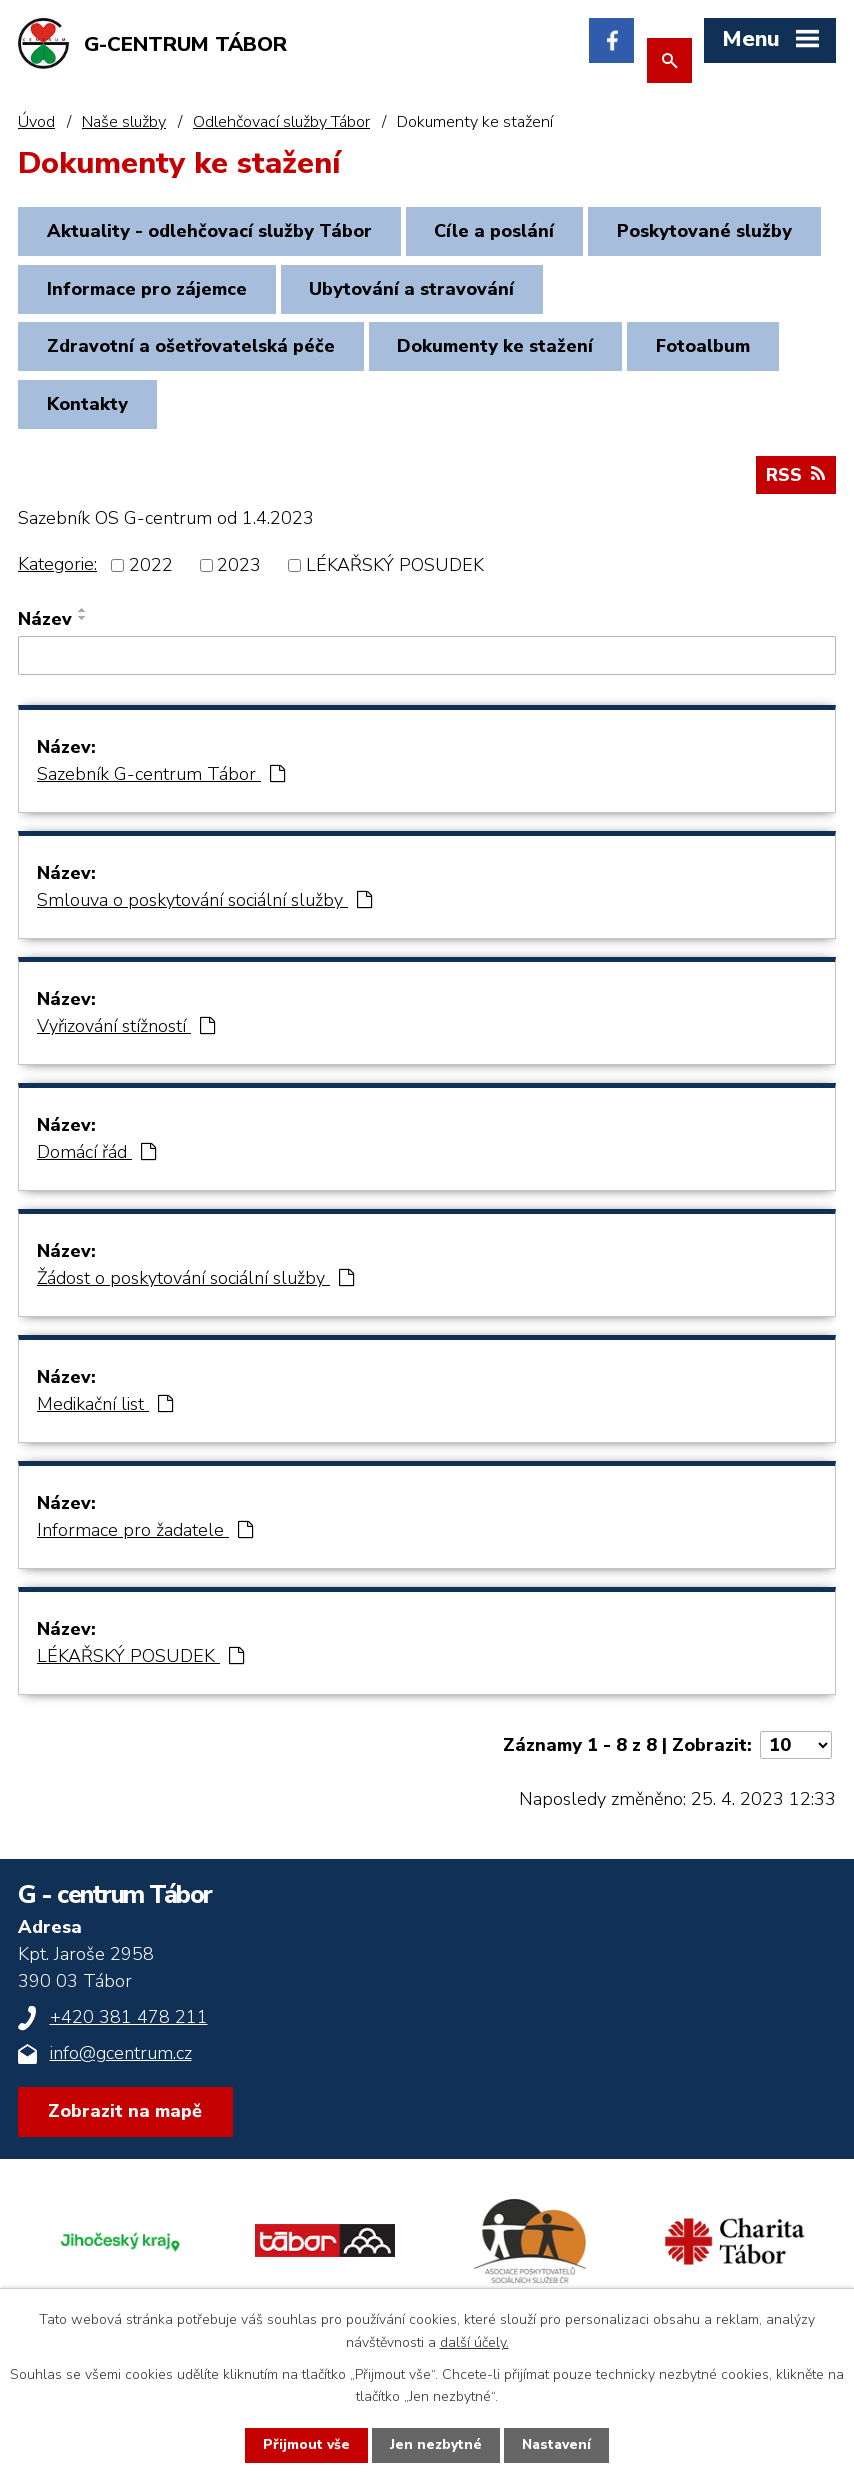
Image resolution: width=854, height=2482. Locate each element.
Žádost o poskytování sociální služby (195, 1285)
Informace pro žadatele (145, 1537)
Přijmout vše (305, 2445)
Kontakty (90, 411)
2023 (239, 572)
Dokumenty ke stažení (504, 351)
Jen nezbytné (435, 2445)
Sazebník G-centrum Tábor (161, 781)
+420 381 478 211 (129, 2024)
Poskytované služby (137, 292)
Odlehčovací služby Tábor (281, 122)
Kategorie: (57, 571)
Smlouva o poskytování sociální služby (204, 907)
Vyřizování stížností (126, 1033)
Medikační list (105, 1411)
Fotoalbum (717, 351)
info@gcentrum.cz (121, 2060)
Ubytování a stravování (663, 292)
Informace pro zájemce (393, 292)
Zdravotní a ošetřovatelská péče (194, 351)
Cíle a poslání (503, 232)
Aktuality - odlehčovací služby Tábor (212, 232)
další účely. (474, 2341)
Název (45, 626)
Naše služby (124, 122)
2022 (151, 572)
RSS (795, 482)
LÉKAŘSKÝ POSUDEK (395, 572)
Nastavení (557, 2445)
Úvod (36, 122)
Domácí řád (96, 1159)
